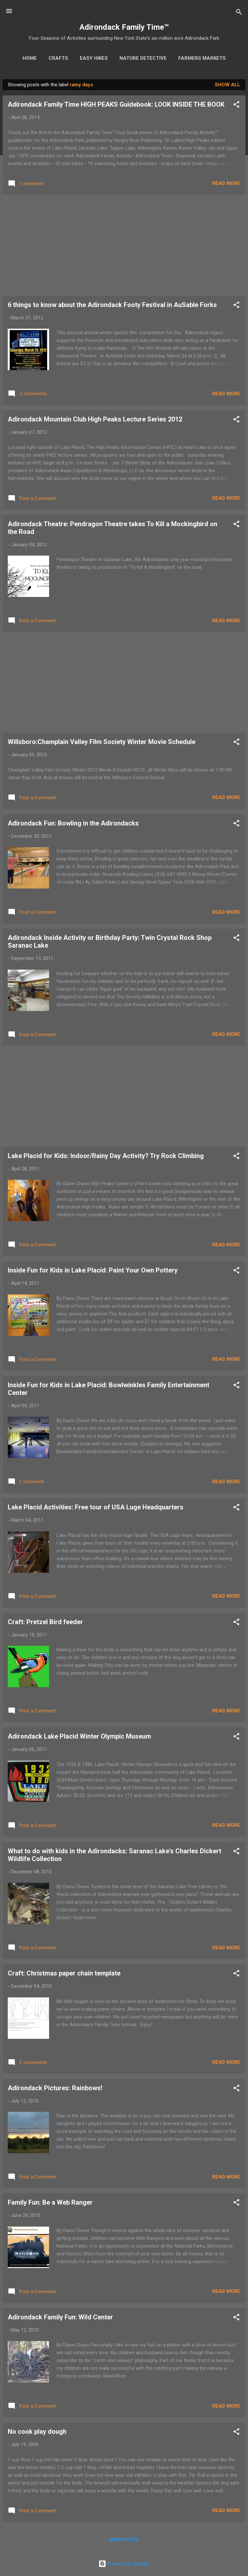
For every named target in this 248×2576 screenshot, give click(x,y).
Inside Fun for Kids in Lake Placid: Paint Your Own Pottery (93, 1270)
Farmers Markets (202, 58)
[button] (236, 106)
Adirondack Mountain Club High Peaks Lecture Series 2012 (95, 419)
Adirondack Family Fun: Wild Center (60, 2317)
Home (30, 58)
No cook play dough (37, 2431)
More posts (124, 2539)
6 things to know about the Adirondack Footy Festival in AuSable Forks (112, 305)
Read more (226, 183)
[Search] (239, 13)
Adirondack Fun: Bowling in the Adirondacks (73, 823)
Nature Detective (143, 58)
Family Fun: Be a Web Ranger (50, 2202)
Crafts (58, 58)
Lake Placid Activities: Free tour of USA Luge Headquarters (95, 1507)
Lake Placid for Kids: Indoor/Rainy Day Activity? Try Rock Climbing (106, 1156)
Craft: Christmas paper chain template (64, 1973)
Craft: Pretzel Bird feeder (45, 1622)
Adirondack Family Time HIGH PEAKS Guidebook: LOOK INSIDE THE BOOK (116, 104)
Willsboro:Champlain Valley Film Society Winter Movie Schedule (101, 742)
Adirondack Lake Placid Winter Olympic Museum (79, 1736)
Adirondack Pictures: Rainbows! (55, 2088)
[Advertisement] (124, 245)
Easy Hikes (94, 58)
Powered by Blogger (124, 2564)
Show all (227, 85)
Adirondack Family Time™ (124, 27)
